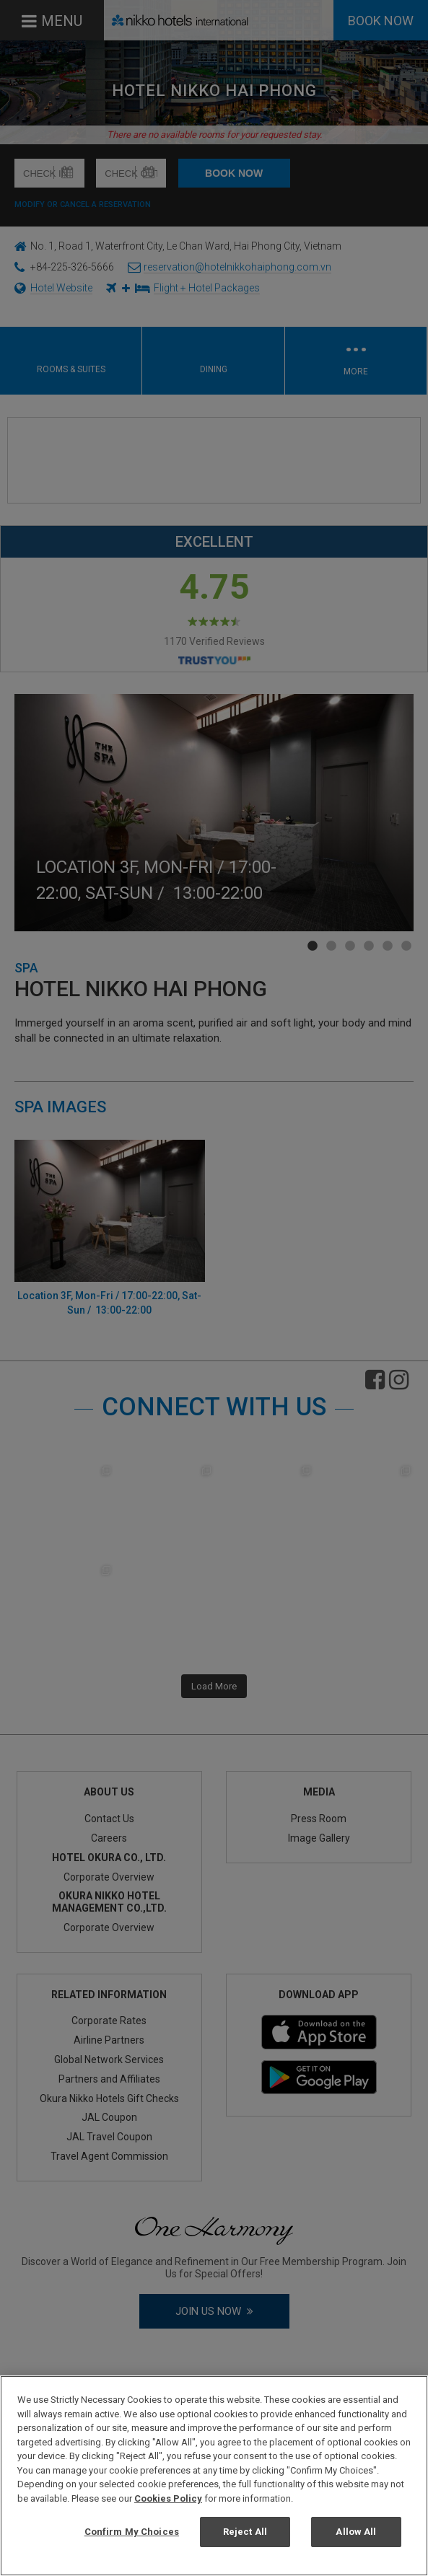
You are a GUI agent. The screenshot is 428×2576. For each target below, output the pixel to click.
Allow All (356, 2531)
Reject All (245, 2531)
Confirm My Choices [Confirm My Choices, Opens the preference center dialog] (131, 2531)
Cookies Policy (168, 2498)
